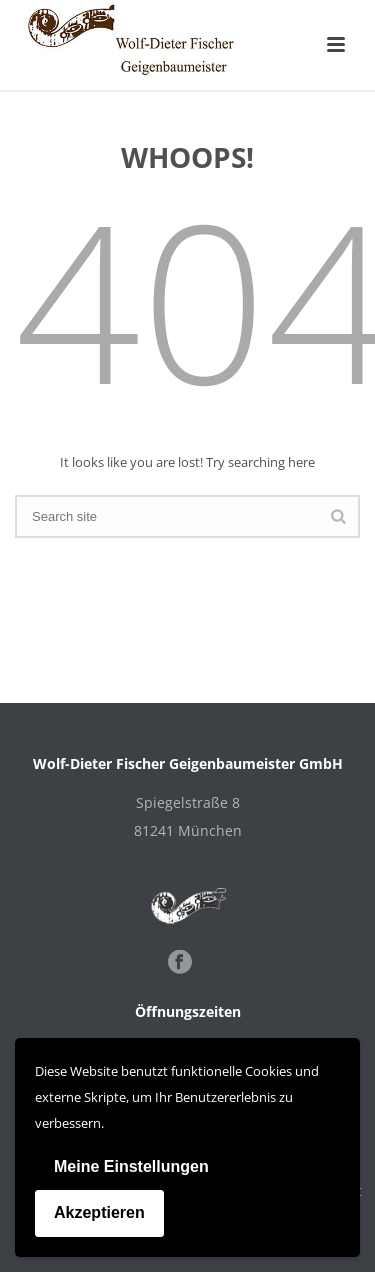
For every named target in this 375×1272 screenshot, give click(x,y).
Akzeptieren (99, 1212)
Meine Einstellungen (131, 1166)
